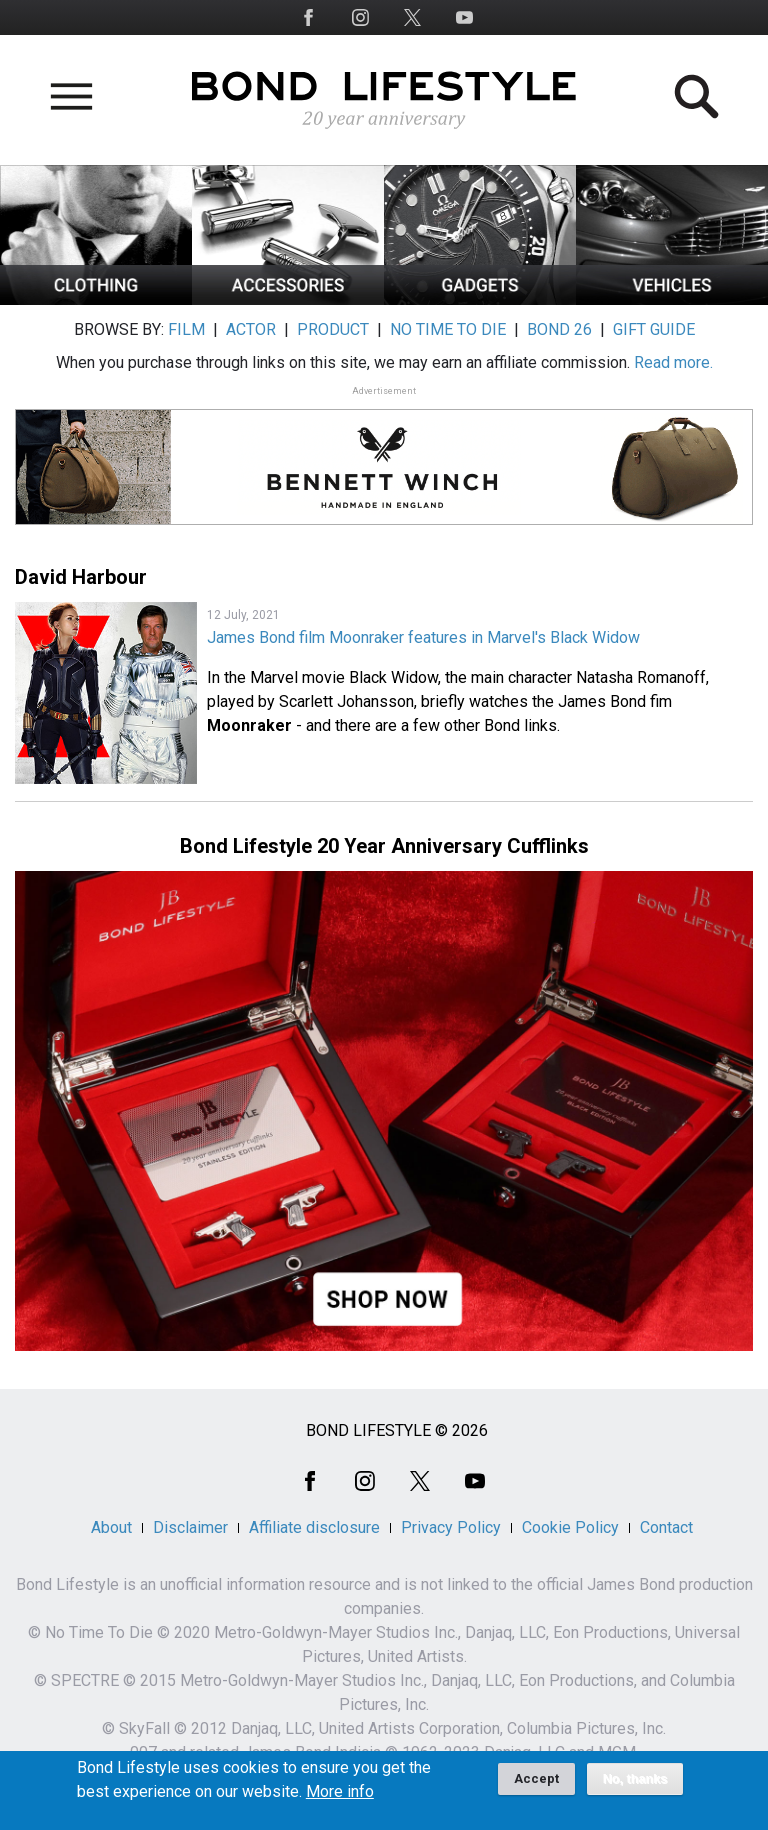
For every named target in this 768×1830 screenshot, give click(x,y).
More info (340, 1800)
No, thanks (635, 1787)
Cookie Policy (570, 1527)
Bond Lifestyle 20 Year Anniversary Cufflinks (384, 846)
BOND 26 (559, 329)
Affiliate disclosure (314, 1527)
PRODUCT (333, 329)
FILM (186, 329)
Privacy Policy (451, 1527)
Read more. (673, 362)
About (111, 1527)
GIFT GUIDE (654, 329)
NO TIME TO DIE (448, 329)
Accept (536, 1786)
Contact (666, 1527)
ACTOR (251, 329)
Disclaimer (190, 1527)
